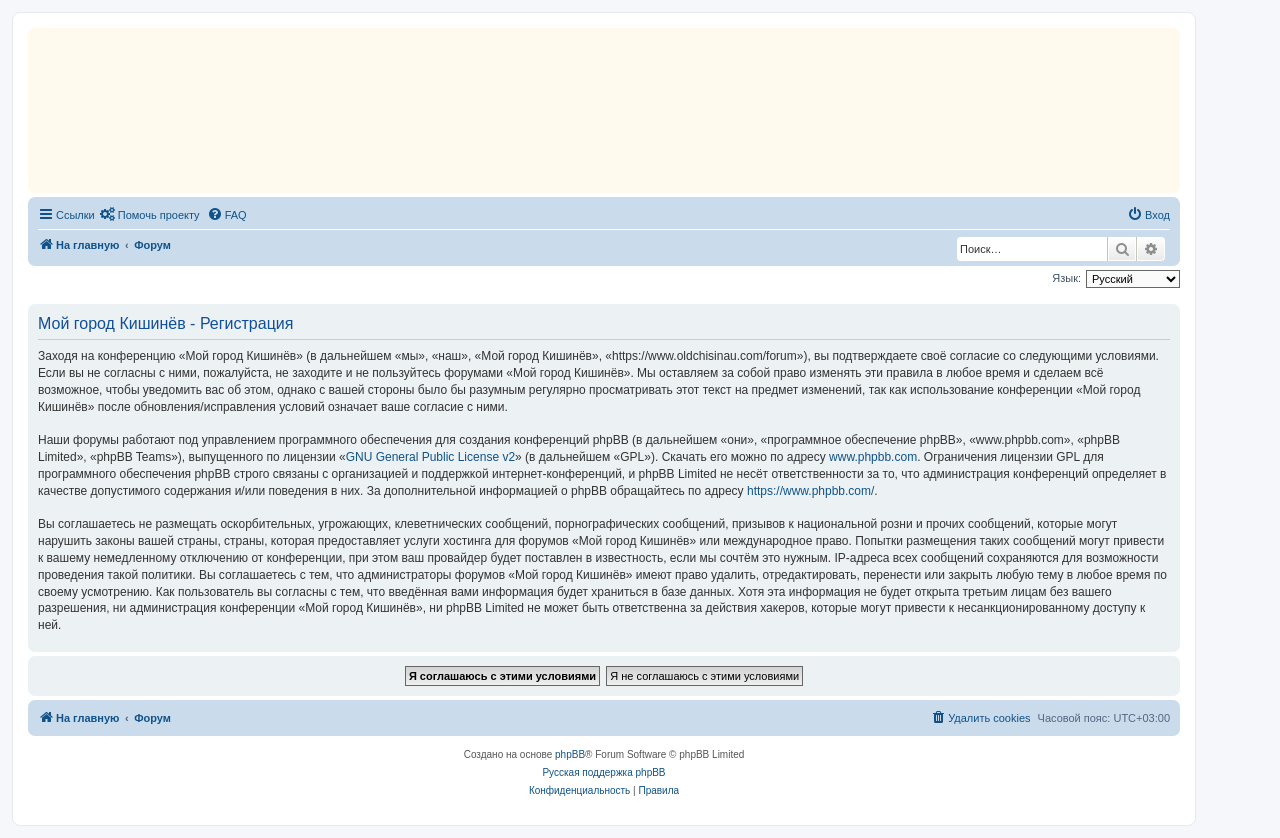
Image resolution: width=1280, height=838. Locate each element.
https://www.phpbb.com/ (810, 491)
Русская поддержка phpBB (603, 772)
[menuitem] (150, 215)
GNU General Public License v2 (430, 457)
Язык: (1066, 278)
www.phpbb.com (873, 457)
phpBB (570, 754)
